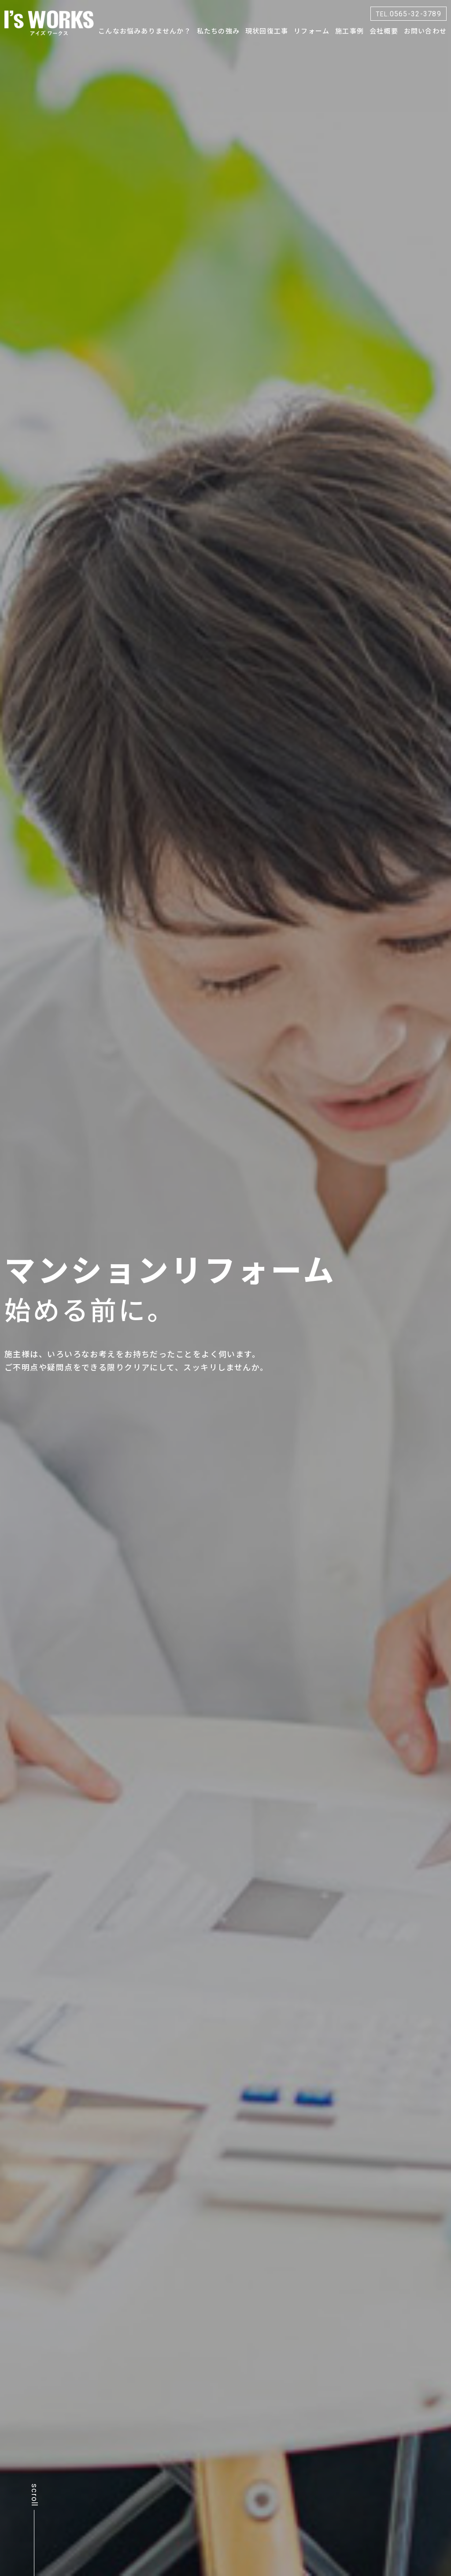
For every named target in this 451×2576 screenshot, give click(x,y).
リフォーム (311, 30)
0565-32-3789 (409, 13)
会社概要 (384, 30)
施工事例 (349, 30)
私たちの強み (218, 30)
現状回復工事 (266, 30)
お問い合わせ (425, 30)
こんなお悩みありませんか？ (144, 30)
